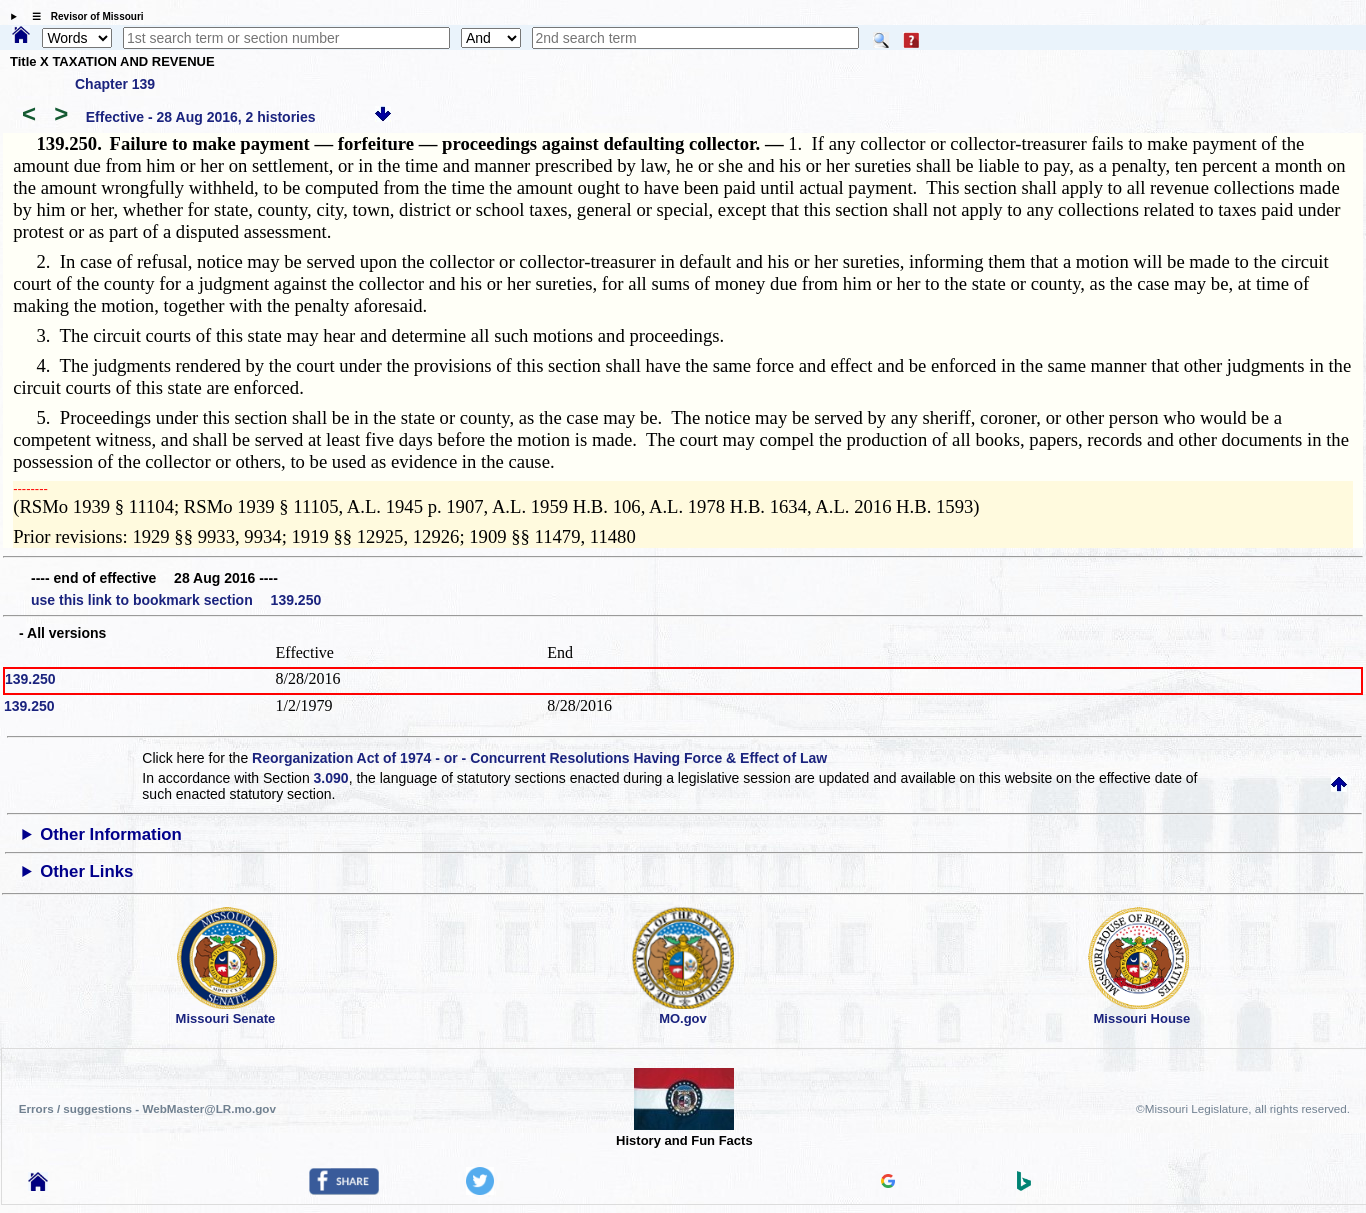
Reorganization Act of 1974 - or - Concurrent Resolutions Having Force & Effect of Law (539, 758)
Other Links (86, 871)
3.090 (331, 778)
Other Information (111, 834)
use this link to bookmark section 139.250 (176, 600)
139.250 (30, 679)
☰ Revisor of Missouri (83, 16)
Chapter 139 (115, 84)
